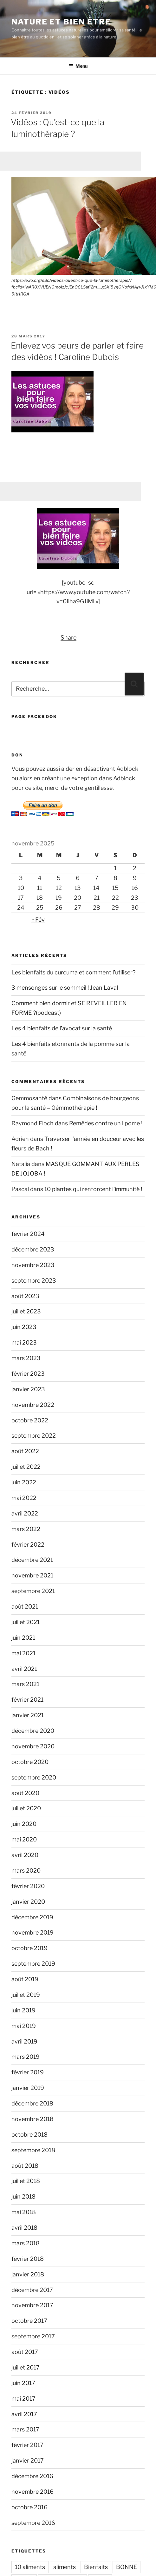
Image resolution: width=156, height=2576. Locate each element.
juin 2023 (23, 1327)
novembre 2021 (32, 1575)
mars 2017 (25, 2429)
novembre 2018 (32, 2119)
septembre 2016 (33, 2522)
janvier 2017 (27, 2460)
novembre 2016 (32, 2491)
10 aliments (30, 2567)
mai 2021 (23, 1653)
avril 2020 (24, 1855)
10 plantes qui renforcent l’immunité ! (93, 1189)
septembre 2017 (33, 2336)
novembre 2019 (32, 1932)
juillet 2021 (25, 1622)
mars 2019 (25, 2056)
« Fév (38, 919)
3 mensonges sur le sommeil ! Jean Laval (64, 987)
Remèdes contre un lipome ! (105, 1123)
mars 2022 (25, 1529)
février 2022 (27, 1544)
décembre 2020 (32, 1730)
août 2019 (24, 1979)
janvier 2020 (28, 1901)
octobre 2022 (29, 1420)
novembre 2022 (32, 1404)
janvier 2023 (28, 1389)
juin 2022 (23, 1482)
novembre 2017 (32, 2305)
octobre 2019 (29, 1948)
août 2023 (25, 1296)
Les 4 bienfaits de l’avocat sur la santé (61, 1028)
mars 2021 (25, 1684)
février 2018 (27, 2258)
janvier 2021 (27, 1715)
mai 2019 (23, 2026)
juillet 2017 (25, 2367)
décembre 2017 (32, 2290)
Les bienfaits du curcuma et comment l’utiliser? (73, 972)
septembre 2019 (33, 1963)
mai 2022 (23, 1498)
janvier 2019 (27, 2088)
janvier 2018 (27, 2274)
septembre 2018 (33, 2150)
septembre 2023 (33, 1280)
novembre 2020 (33, 1746)
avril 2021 (24, 1668)
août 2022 (25, 1451)
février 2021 (27, 1699)
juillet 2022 (26, 1466)
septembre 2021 (33, 1591)
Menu (78, 66)
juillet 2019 (25, 1994)
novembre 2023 (33, 1265)
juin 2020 (23, 1823)
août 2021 (24, 1606)
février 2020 (28, 1886)
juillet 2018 (25, 2181)
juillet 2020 (26, 1808)
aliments (64, 2567)
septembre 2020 (33, 1777)
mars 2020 (26, 1870)
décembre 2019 (32, 1917)
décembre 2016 (32, 2476)
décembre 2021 (32, 1559)
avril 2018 (24, 2227)
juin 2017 (23, 2383)
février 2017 (27, 2445)
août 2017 (24, 2352)
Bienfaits (96, 2567)
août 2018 (24, 2165)
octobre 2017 (29, 2320)
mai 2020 (24, 1839)
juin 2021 (23, 1637)
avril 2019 (24, 2041)
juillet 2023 (26, 1311)
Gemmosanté (29, 1098)
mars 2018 (25, 2243)
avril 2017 (24, 2414)
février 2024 (28, 1233)
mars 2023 (26, 1358)
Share (68, 637)
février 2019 (27, 2072)
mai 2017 (23, 2398)
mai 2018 (23, 2212)
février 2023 (28, 1373)
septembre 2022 (33, 1435)
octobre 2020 (30, 1762)
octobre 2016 (29, 2507)
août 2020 (25, 1793)
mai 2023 (24, 1342)
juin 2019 (23, 2010)
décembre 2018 (32, 2103)
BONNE (126, 2567)
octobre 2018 (29, 2134)
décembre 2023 (32, 1249)
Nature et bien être (61, 21)
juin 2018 (23, 2196)
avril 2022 (24, 1513)
